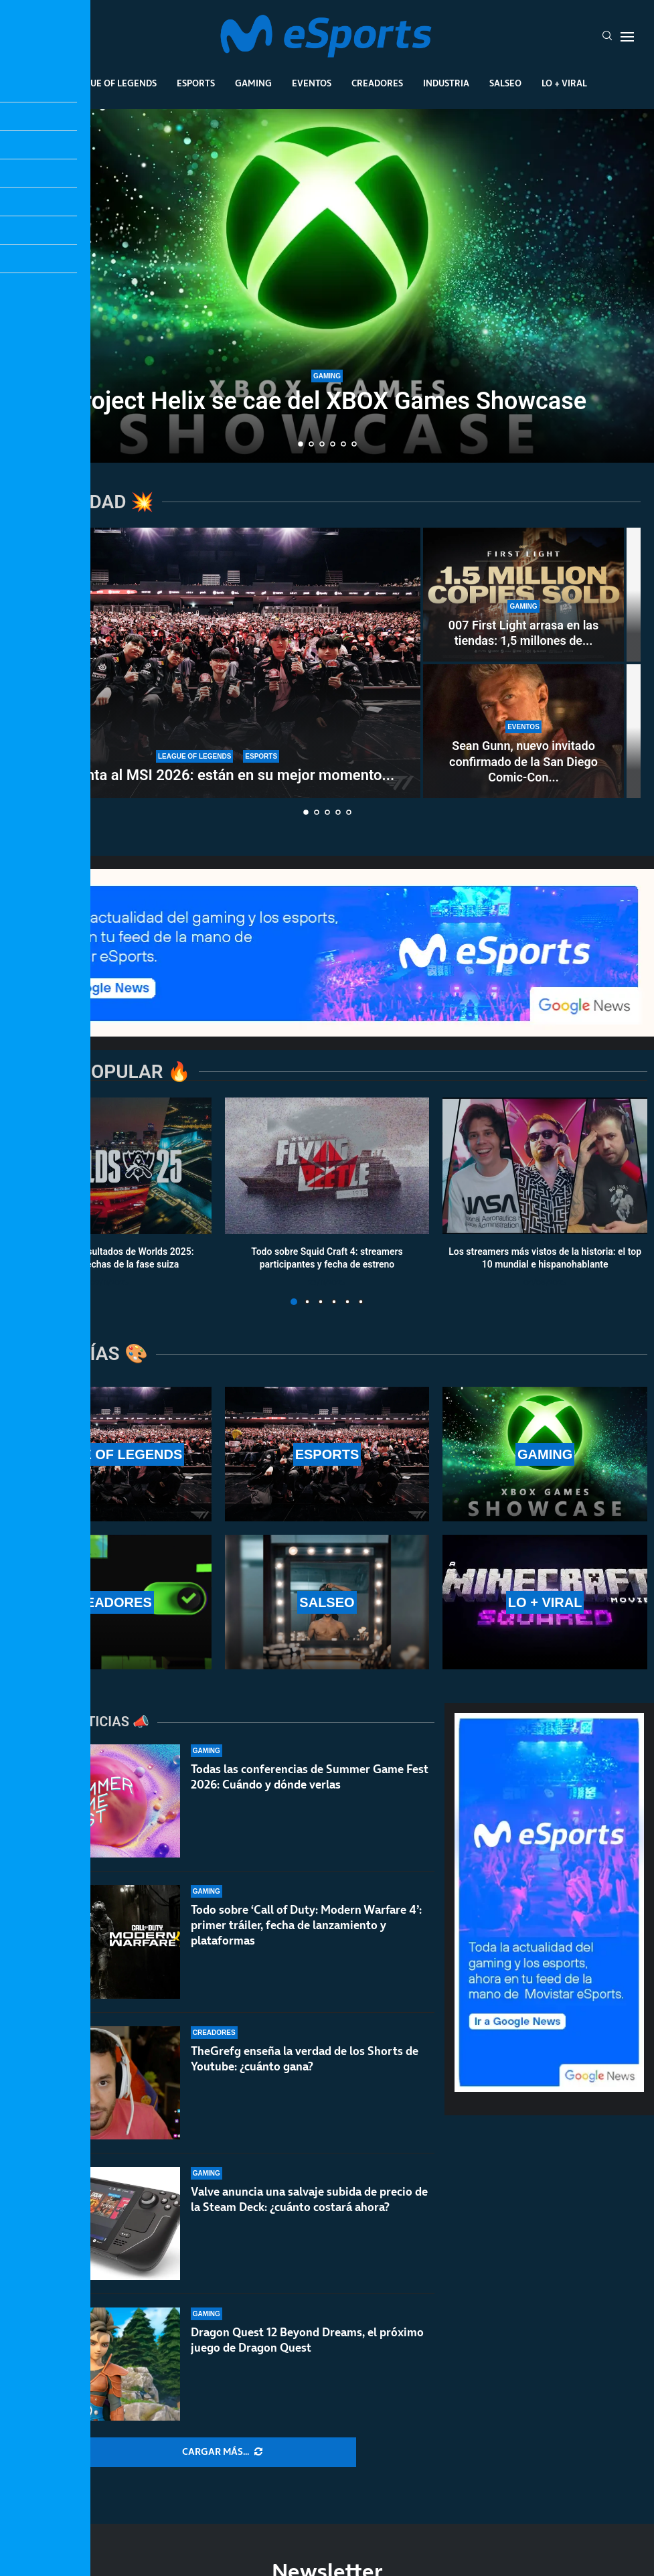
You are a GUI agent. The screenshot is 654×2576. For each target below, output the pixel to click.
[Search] (607, 37)
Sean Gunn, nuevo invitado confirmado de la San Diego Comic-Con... (523, 761)
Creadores (377, 83)
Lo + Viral (564, 83)
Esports (196, 83)
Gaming (253, 83)
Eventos (311, 83)
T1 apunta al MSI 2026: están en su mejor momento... (218, 775)
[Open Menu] (627, 37)
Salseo (505, 83)
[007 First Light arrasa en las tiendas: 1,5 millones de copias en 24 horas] (523, 595)
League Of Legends (112, 83)
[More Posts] (222, 2452)
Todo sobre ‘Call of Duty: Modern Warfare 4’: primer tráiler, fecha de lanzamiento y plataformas (306, 1935)
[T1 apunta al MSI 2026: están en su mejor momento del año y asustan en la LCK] (217, 663)
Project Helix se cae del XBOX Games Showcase (327, 401)
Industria (446, 83)
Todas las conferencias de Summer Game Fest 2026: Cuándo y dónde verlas (309, 1777)
